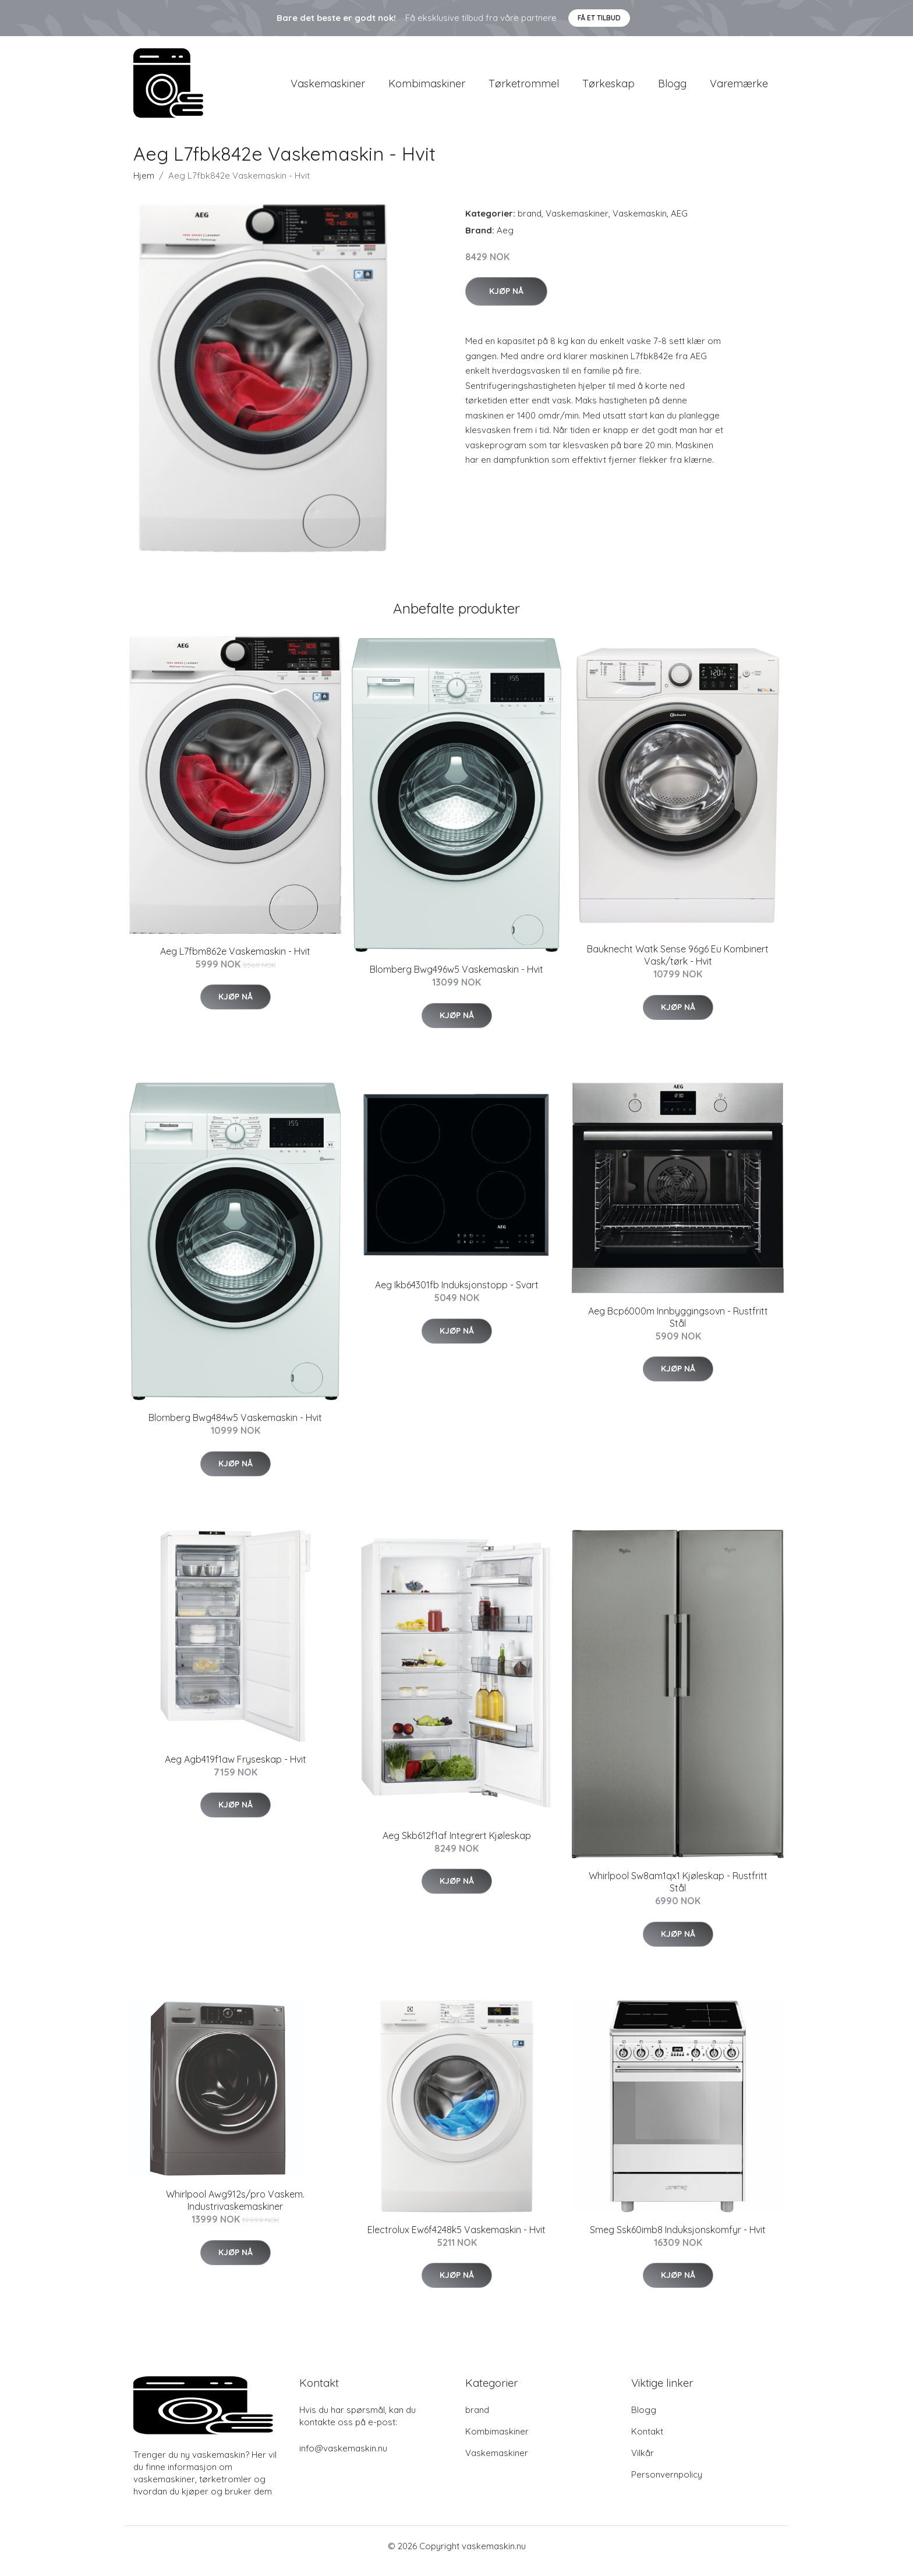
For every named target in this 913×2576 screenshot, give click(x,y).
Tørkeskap (608, 88)
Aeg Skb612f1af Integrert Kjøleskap (457, 1845)
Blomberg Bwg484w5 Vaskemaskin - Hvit (235, 1427)
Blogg (672, 88)
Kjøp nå (506, 301)
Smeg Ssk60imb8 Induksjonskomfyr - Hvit (678, 2239)
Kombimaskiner (426, 88)
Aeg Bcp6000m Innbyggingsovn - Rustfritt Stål (678, 1327)
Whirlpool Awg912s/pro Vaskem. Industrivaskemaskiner (235, 2211)
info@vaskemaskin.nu (343, 2458)
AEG (679, 223)
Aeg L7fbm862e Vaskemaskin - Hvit (235, 961)
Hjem (143, 185)
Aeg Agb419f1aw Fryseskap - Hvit (235, 1769)
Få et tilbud (599, 17)
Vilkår (642, 2462)
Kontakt (647, 2441)
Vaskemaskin (640, 223)
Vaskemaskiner (328, 88)
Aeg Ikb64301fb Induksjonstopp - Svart (457, 1295)
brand (530, 223)
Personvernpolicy (666, 2484)
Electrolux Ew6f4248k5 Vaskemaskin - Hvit (456, 2239)
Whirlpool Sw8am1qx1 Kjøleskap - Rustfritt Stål (678, 1892)
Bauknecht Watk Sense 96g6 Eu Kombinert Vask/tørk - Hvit (678, 965)
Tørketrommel (524, 88)
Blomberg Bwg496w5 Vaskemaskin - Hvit (456, 980)
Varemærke (739, 88)
